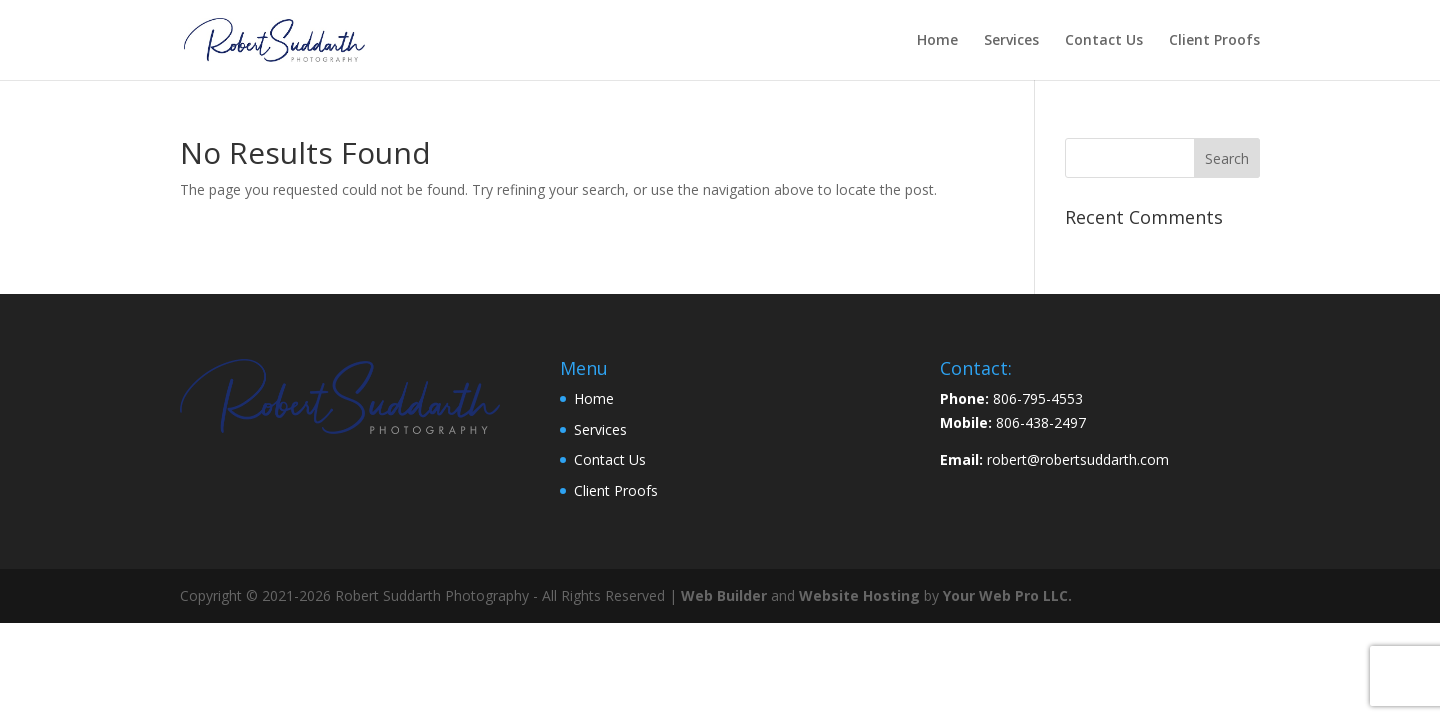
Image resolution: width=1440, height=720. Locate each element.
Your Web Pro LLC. (1007, 595)
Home (937, 41)
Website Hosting (859, 595)
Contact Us (1104, 41)
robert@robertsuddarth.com (1078, 459)
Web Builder (724, 595)
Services (1011, 41)
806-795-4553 (1038, 398)
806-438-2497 (1041, 422)
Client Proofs (1214, 41)
